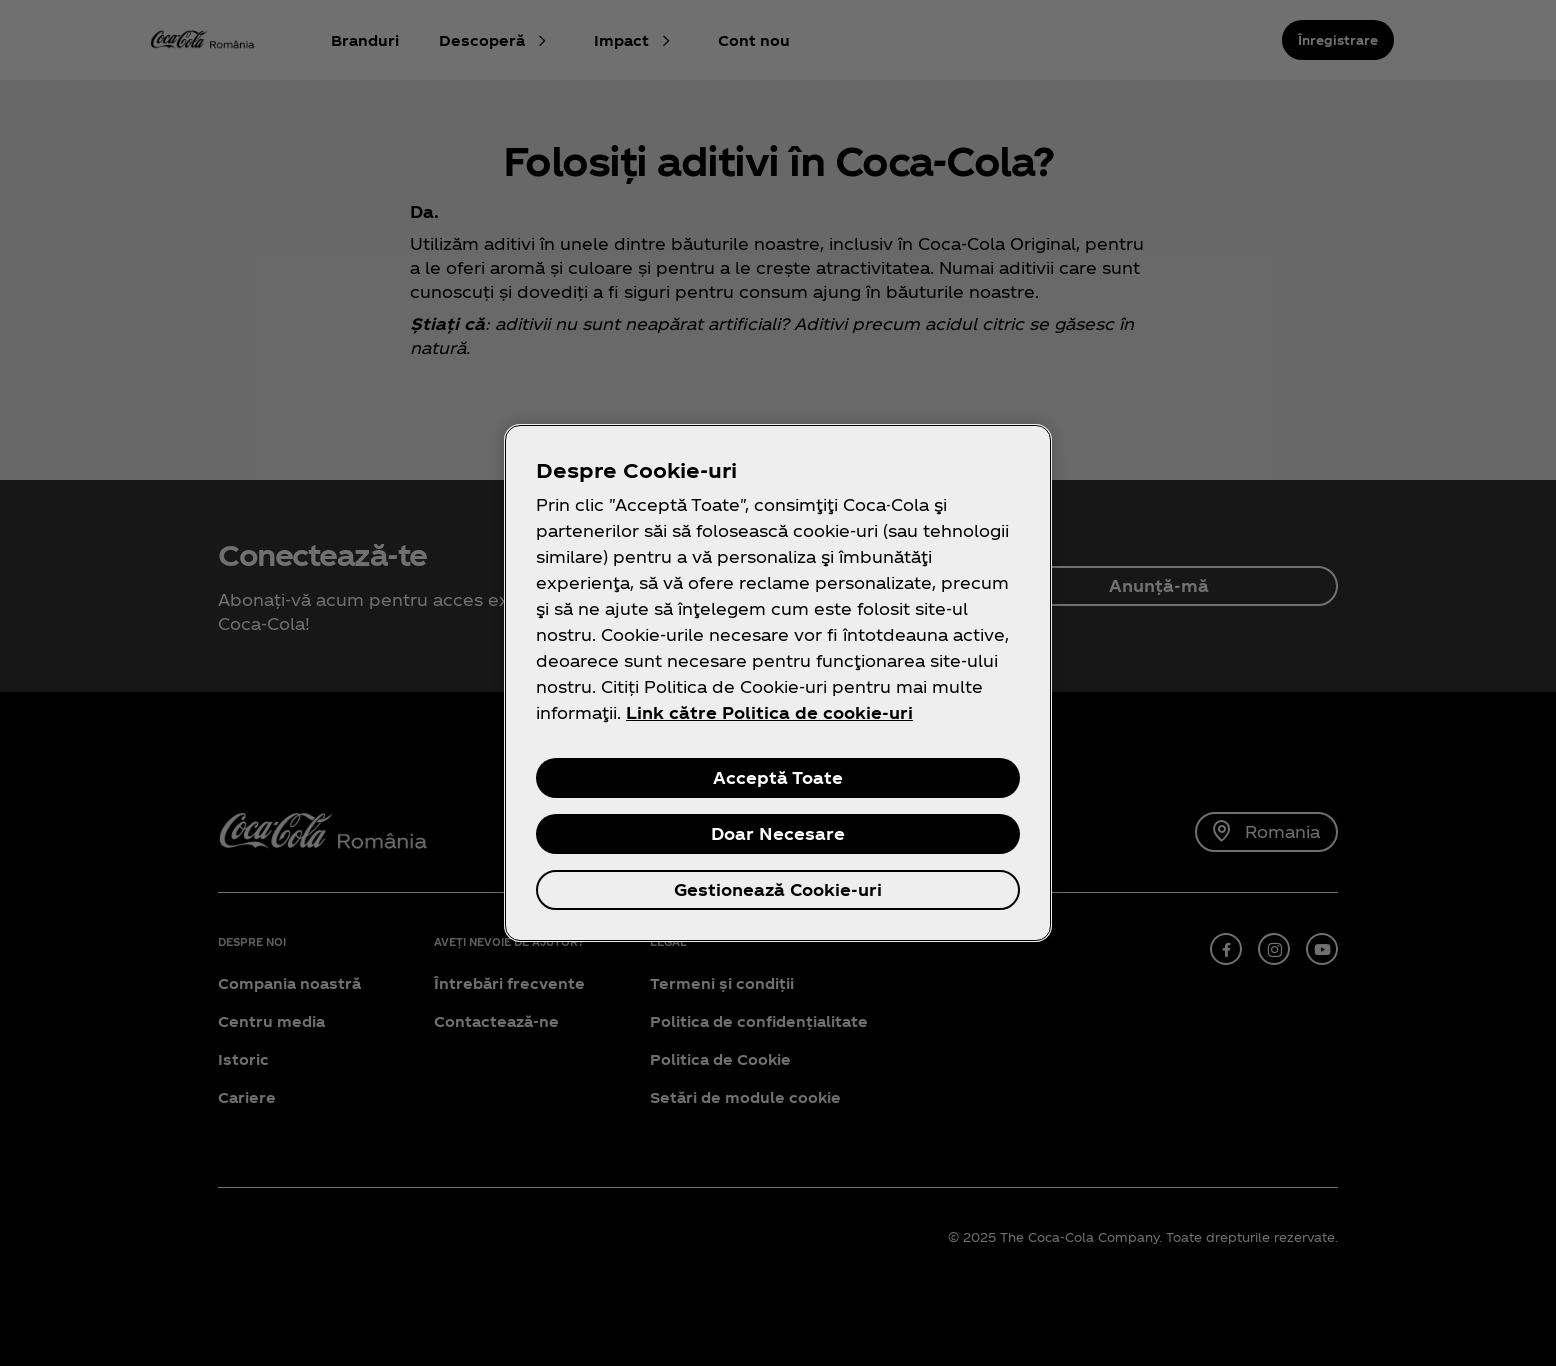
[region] (778, 683)
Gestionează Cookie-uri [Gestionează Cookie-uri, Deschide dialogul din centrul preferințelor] (778, 889)
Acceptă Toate (778, 777)
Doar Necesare (778, 833)
